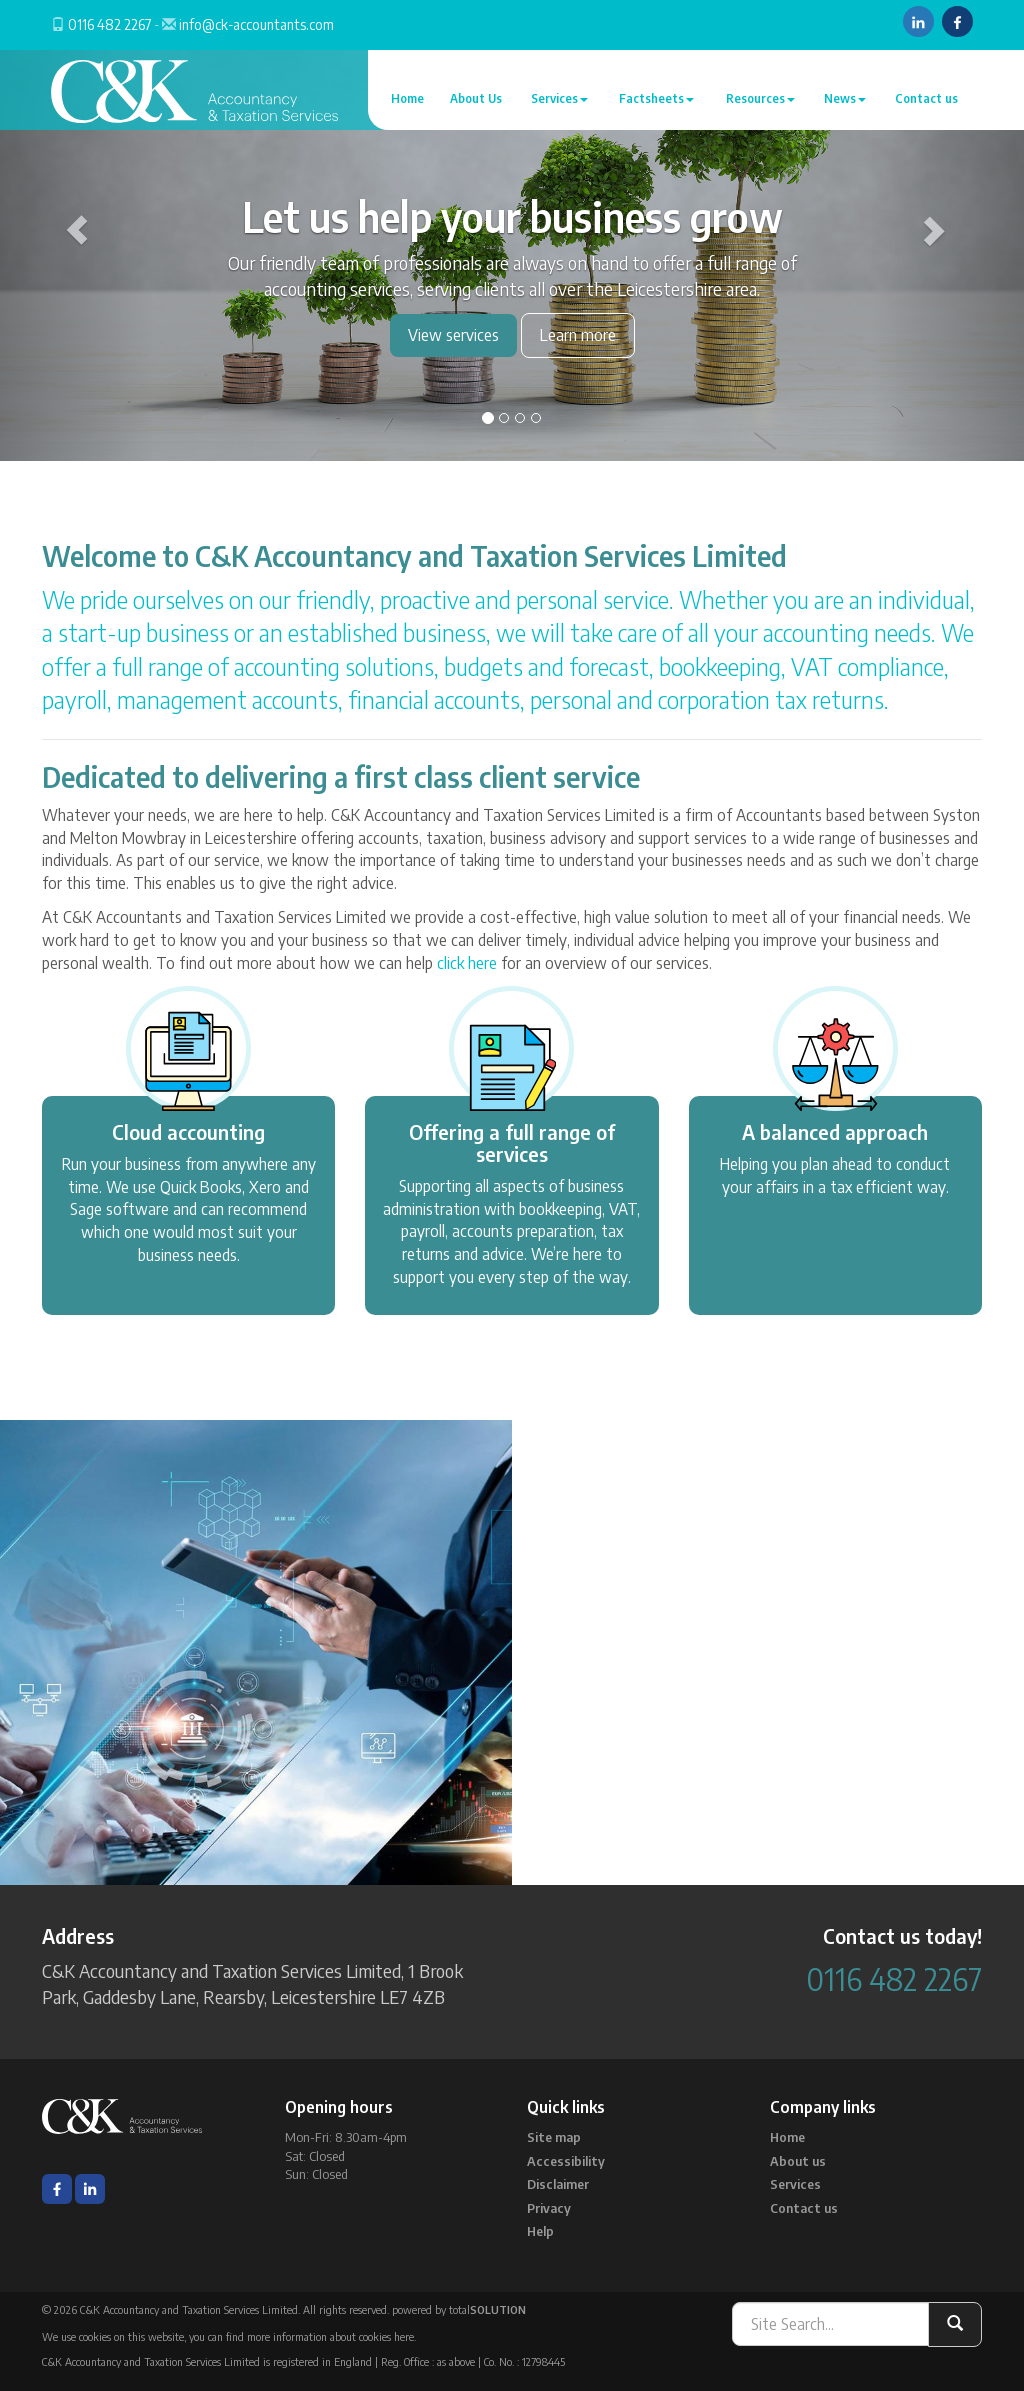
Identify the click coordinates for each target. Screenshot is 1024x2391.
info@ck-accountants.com (256, 24)
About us (798, 2161)
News (845, 98)
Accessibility (566, 2161)
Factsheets (656, 98)
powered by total (459, 2309)
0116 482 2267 (109, 24)
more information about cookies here (330, 2336)
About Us (476, 98)
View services (453, 335)
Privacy (549, 2208)
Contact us (926, 98)
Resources (760, 98)
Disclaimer (558, 2184)
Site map (554, 2137)
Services (559, 98)
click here (467, 963)
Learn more (578, 335)
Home (407, 98)
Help (540, 2231)
